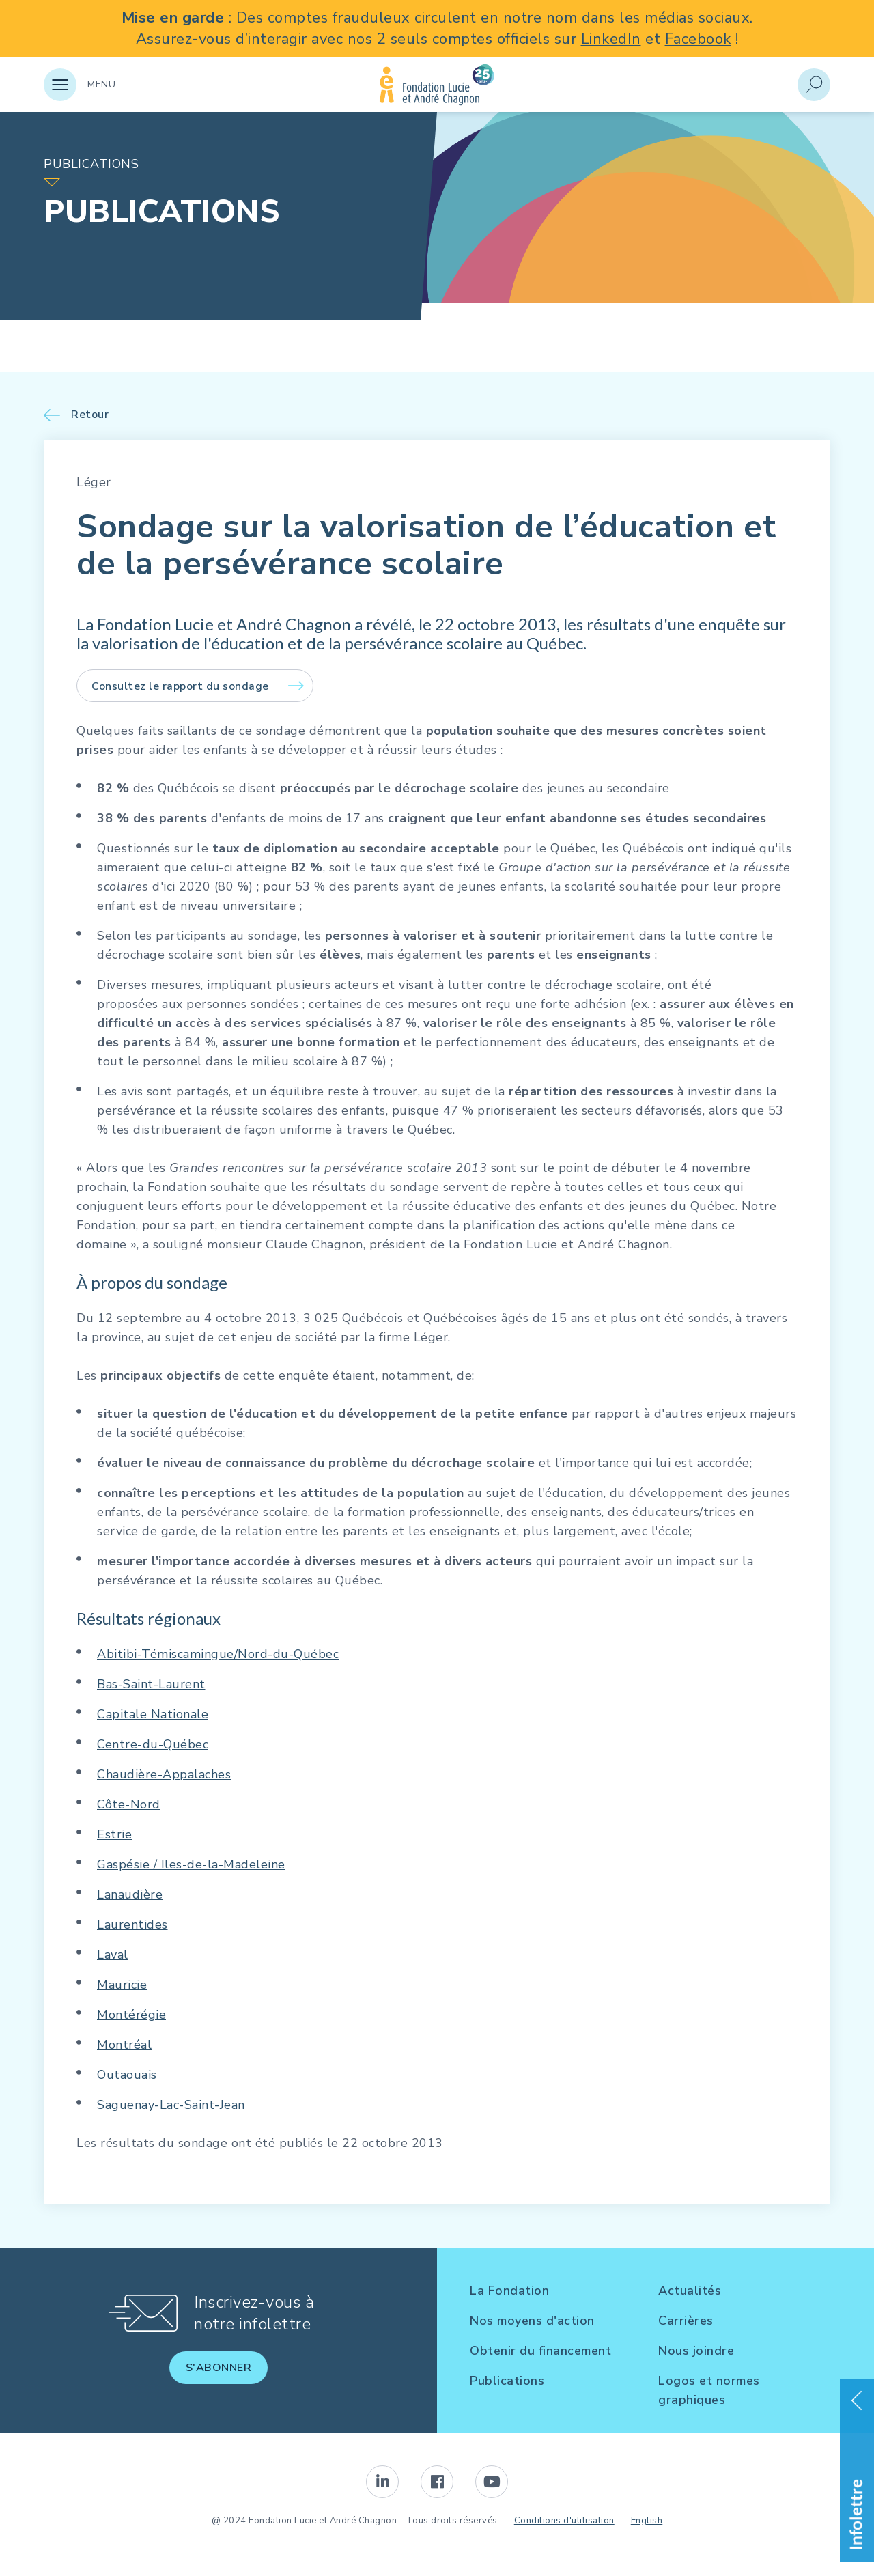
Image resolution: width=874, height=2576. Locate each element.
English (647, 2521)
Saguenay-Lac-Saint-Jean (171, 2105)
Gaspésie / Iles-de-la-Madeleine (191, 1864)
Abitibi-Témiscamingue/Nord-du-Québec (218, 1654)
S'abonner (219, 2367)
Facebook (698, 39)
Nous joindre (696, 2350)
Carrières (686, 2320)
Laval (112, 1954)
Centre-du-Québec (152, 1744)
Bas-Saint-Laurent (151, 1684)
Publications (507, 2380)
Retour (90, 414)
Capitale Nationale (152, 1714)
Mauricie (122, 1984)
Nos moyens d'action (532, 2320)
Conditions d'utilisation (564, 2521)
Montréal (124, 2044)
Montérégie (131, 2014)
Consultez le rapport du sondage (180, 686)
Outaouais (127, 2075)
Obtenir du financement (540, 2350)
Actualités (689, 2290)
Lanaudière (130, 1894)
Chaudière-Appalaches (164, 1774)
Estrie (114, 1834)
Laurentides (132, 1924)
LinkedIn (611, 39)
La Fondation (509, 2290)
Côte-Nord (128, 1804)
